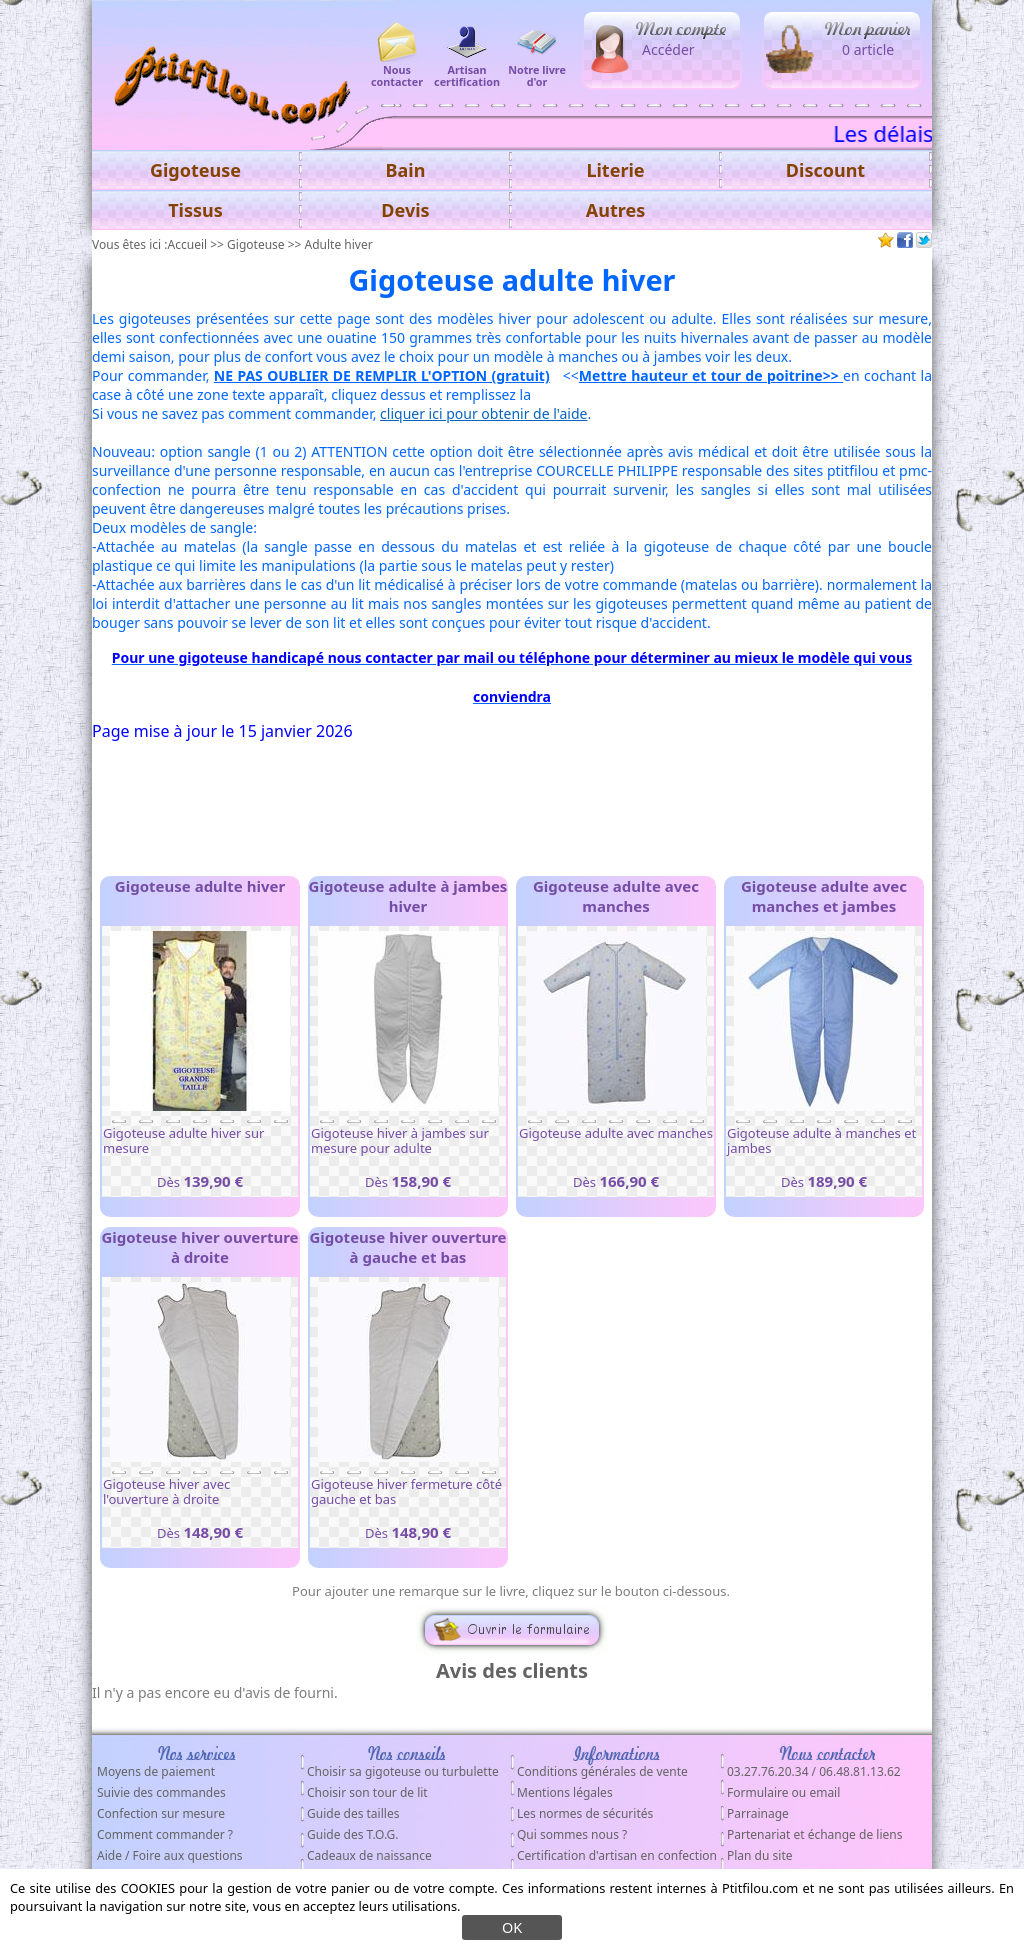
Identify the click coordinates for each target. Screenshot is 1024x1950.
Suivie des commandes (161, 1792)
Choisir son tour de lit (367, 1792)
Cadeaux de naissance (369, 1855)
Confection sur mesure (161, 1813)
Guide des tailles (353, 1813)
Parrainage (758, 1813)
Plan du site (760, 1855)
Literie (615, 170)
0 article (868, 49)
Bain (406, 170)
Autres (615, 210)
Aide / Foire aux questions (170, 1855)
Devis (405, 210)
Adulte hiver (339, 244)
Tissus (195, 210)
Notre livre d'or (537, 69)
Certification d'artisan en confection (617, 1855)
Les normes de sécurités (585, 1813)
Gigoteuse (256, 244)
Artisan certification (467, 69)
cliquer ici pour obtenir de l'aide (483, 413)
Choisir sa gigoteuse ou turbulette (403, 1771)
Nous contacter (397, 69)
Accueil (188, 244)
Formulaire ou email (783, 1792)
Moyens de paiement (156, 1771)
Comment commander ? (165, 1834)
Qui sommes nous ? (572, 1834)
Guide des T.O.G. (353, 1834)
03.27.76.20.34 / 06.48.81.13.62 (814, 1771)
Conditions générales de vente (602, 1771)
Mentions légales (565, 1792)
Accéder (668, 49)
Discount (825, 170)
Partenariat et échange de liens (814, 1834)
